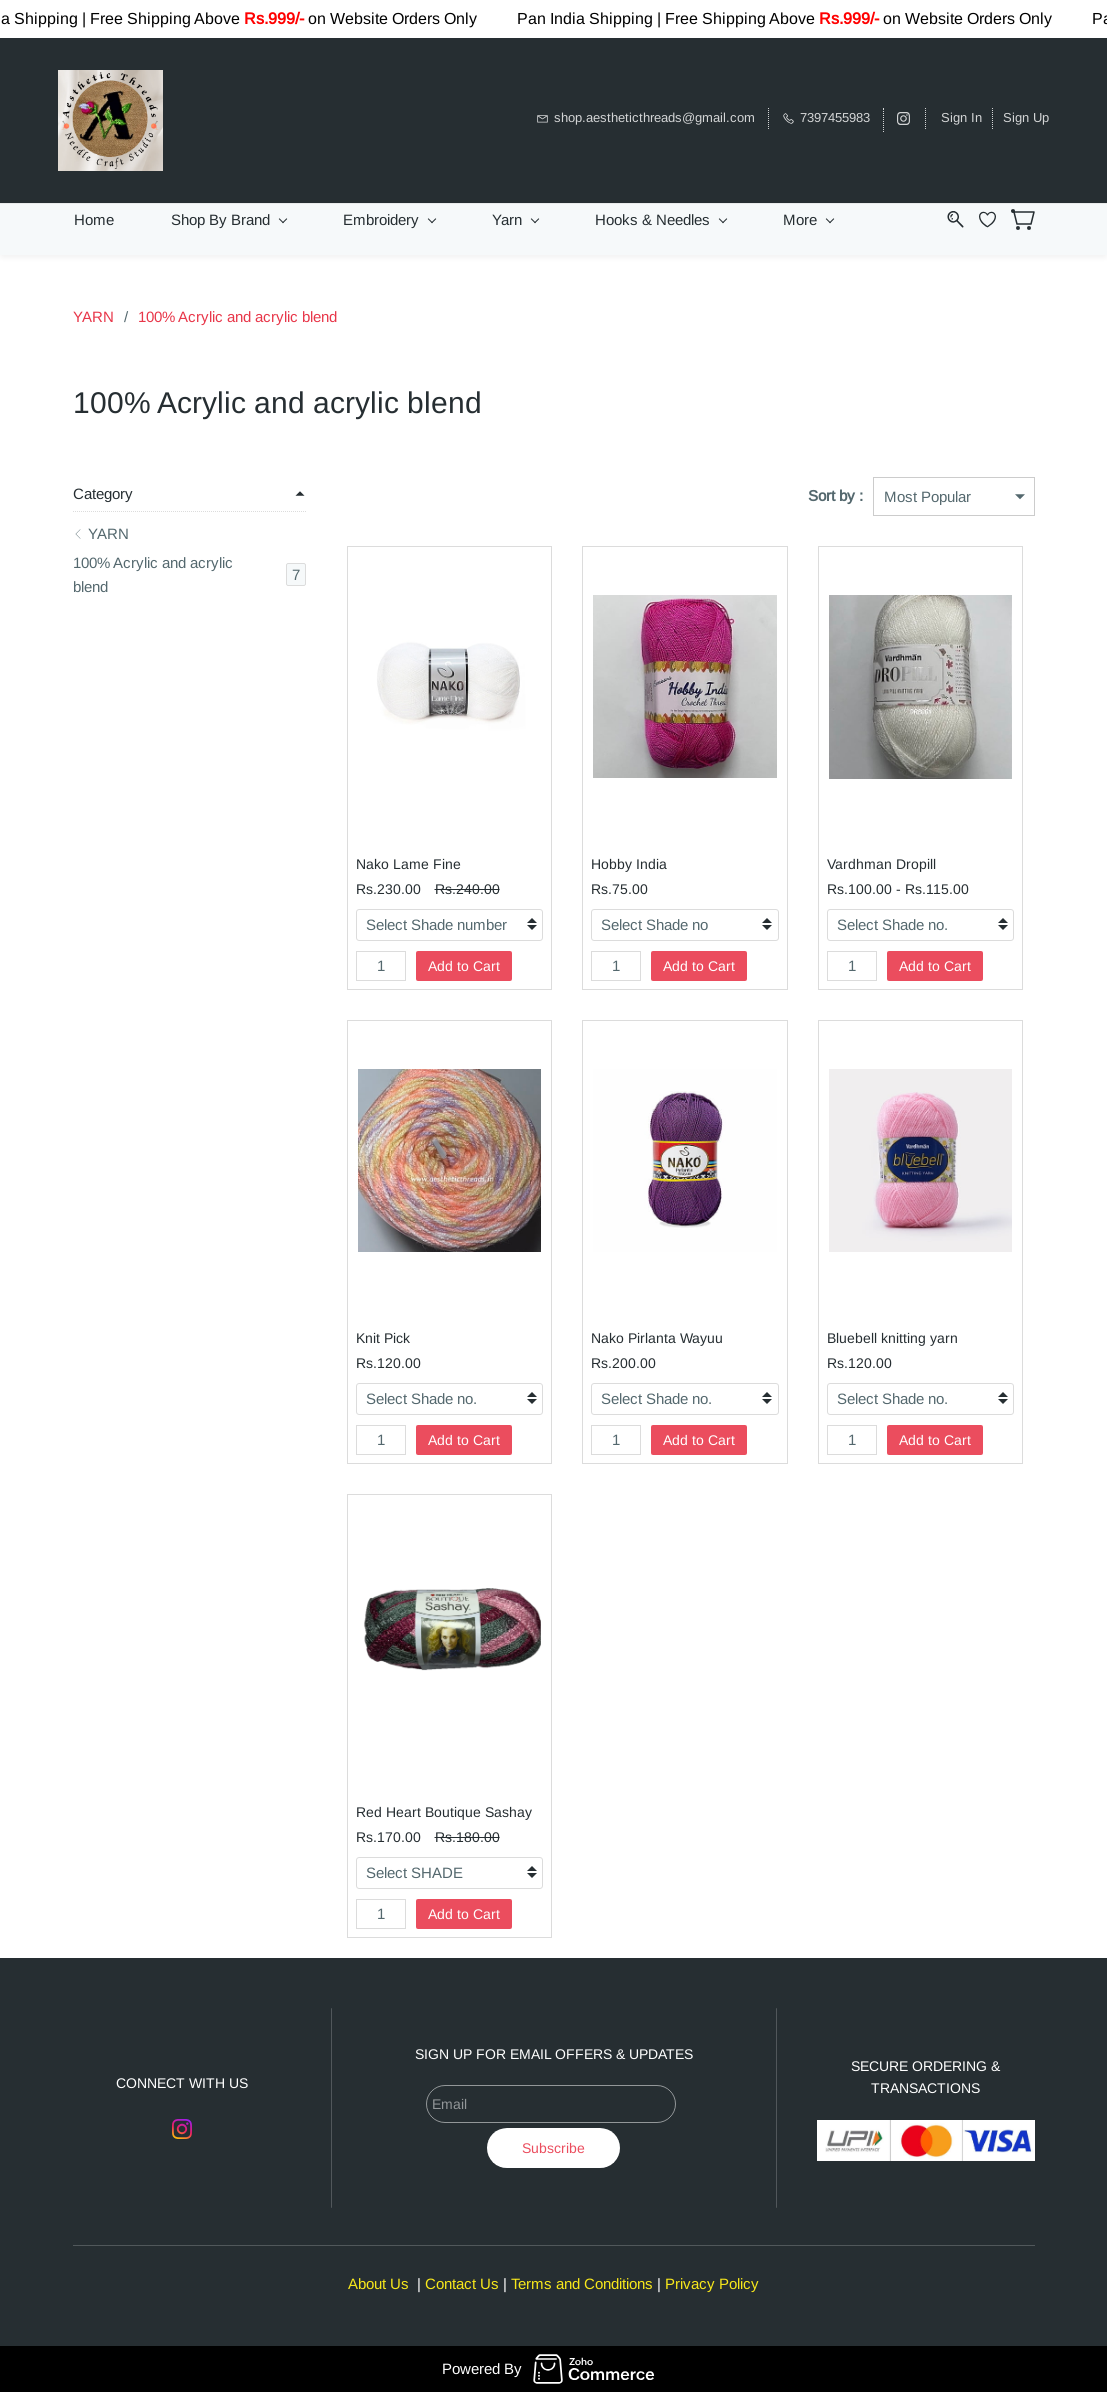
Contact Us (462, 2283)
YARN (93, 316)
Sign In (961, 117)
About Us (378, 2283)
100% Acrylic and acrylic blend (237, 316)
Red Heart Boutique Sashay (444, 1812)
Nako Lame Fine (408, 864)
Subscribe (553, 2148)
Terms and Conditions (582, 2283)
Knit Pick (383, 1338)
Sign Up (1026, 117)
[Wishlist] (995, 219)
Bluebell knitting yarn (892, 1338)
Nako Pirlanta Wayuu (657, 1338)
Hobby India (629, 864)
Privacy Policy (712, 2283)
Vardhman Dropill (881, 864)
